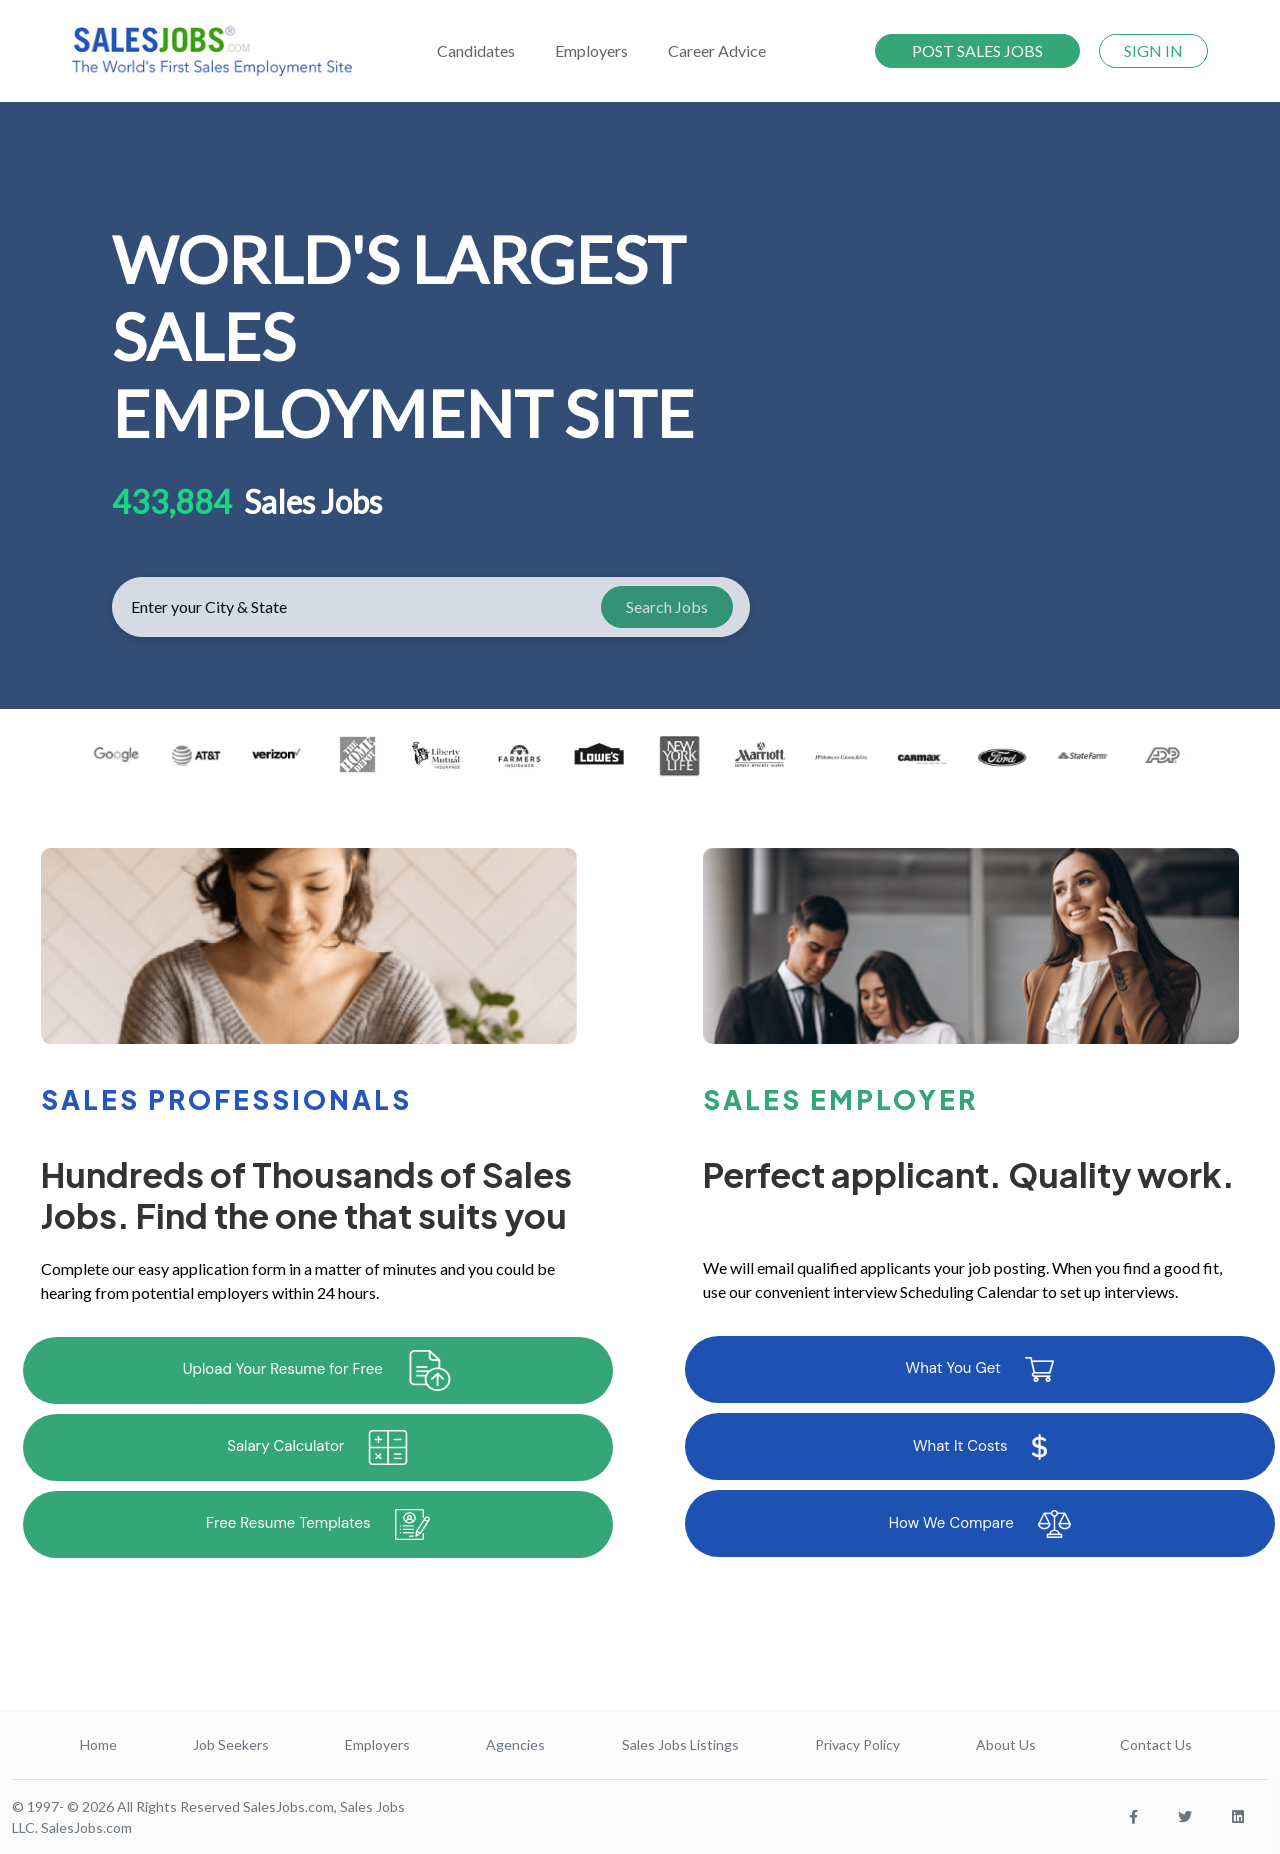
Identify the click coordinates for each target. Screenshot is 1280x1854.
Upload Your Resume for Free (318, 1370)
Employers (377, 1744)
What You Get (980, 1369)
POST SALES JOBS (977, 50)
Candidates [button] (476, 50)
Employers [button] (591, 50)
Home (98, 1744)
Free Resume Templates (318, 1524)
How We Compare (980, 1524)
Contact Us (1156, 1744)
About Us (1006, 1744)
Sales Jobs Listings (680, 1744)
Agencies (515, 1744)
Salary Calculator (317, 1447)
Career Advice (717, 50)
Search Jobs (667, 606)
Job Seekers (231, 1744)
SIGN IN (1153, 50)
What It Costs (980, 1447)
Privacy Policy (857, 1744)
